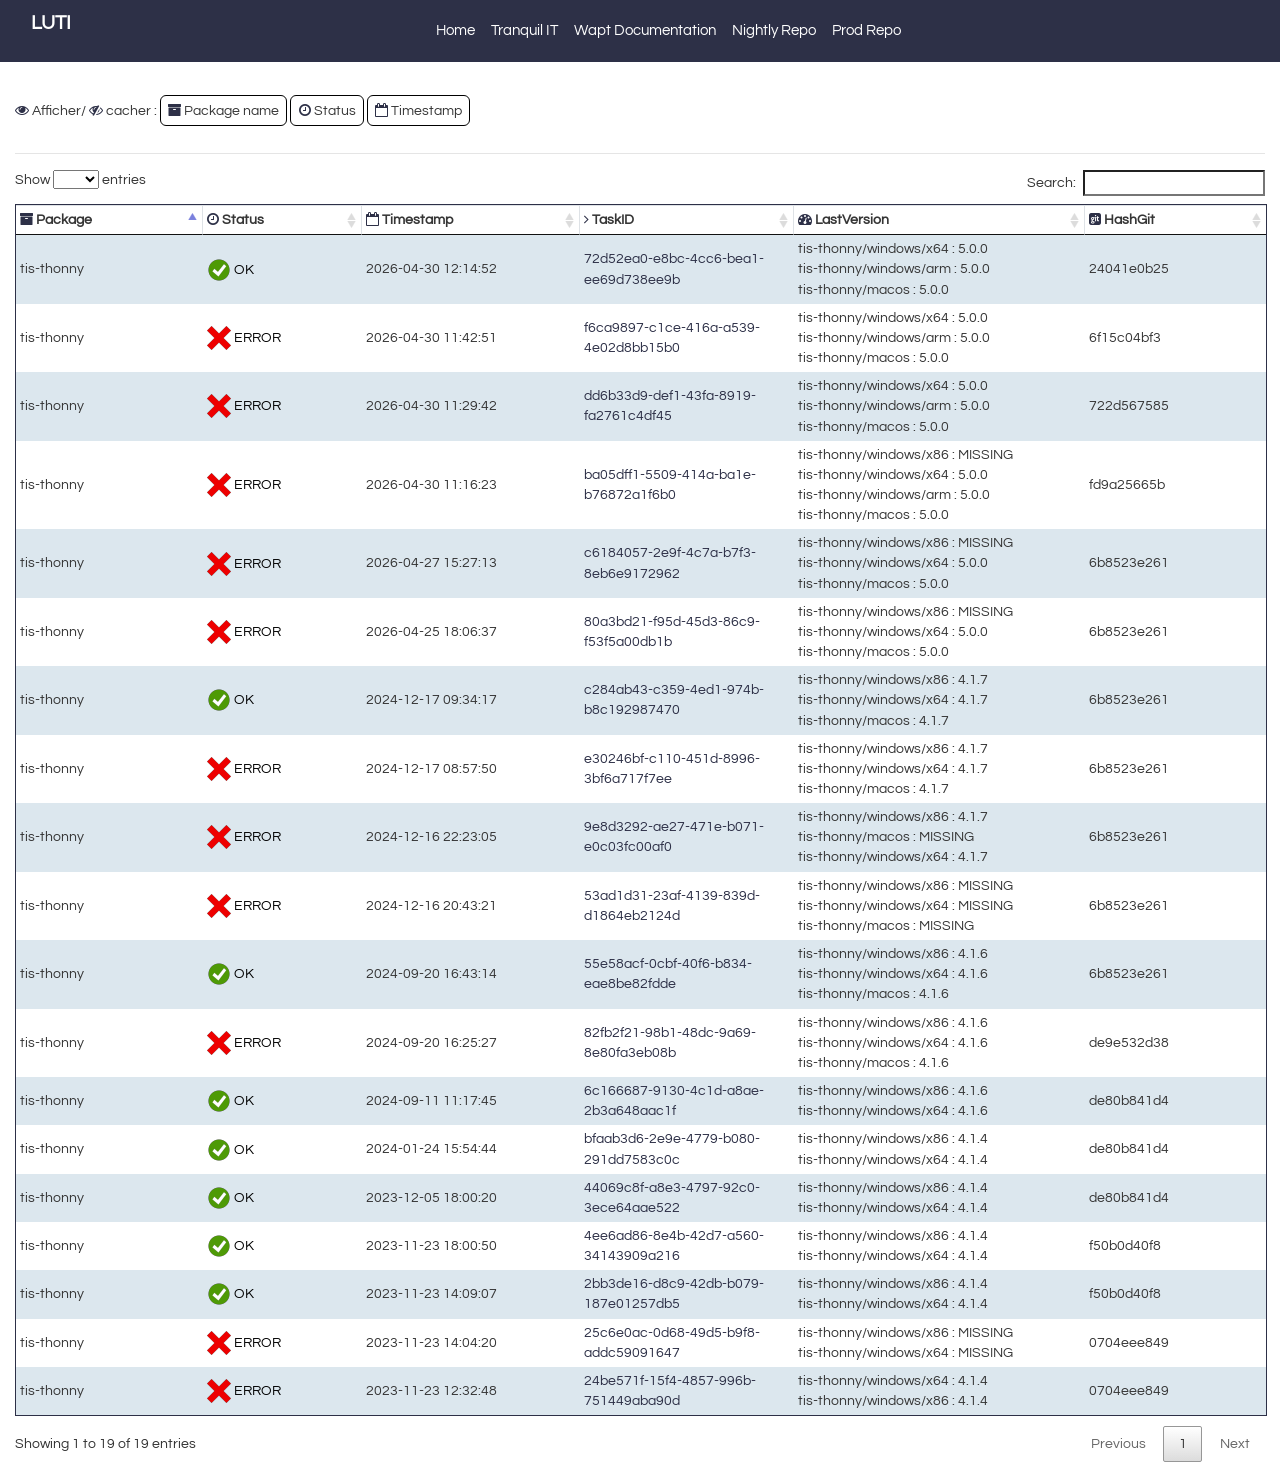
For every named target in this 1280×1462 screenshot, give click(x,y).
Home (455, 30)
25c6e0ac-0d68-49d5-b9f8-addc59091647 (603, 1342)
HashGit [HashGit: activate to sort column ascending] (1170, 219)
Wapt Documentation (645, 30)
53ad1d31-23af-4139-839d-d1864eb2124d (603, 905)
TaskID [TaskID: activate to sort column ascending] (492, 219)
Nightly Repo (774, 30)
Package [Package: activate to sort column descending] (56, 219)
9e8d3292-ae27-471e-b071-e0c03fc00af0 (601, 836)
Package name (223, 110)
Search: (1146, 183)
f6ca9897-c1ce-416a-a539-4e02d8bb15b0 (603, 337)
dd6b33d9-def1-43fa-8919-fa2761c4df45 (597, 405)
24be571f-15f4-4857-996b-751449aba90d (601, 1390)
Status (327, 110)
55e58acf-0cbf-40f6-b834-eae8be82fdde (597, 973)
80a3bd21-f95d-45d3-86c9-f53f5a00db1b (599, 631)
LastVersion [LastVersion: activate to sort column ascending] (888, 219)
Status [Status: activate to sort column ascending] (190, 219)
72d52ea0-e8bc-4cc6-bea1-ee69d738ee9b (605, 268)
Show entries (80, 179)
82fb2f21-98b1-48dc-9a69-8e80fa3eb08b (599, 1042)
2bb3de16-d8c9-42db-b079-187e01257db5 (605, 1293)
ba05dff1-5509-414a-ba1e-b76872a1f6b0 (599, 484)
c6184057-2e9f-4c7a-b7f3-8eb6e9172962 (601, 562)
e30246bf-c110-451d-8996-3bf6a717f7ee (599, 768)
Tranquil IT (524, 30)
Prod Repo (866, 30)
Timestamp (418, 110)
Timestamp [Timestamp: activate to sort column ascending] (327, 219)
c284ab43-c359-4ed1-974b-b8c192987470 (605, 699)
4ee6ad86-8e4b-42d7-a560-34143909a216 (605, 1245)
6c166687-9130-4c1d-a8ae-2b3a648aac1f (603, 1100)
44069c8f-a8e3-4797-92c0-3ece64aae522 (603, 1197)
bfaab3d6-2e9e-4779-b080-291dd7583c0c (603, 1148)
